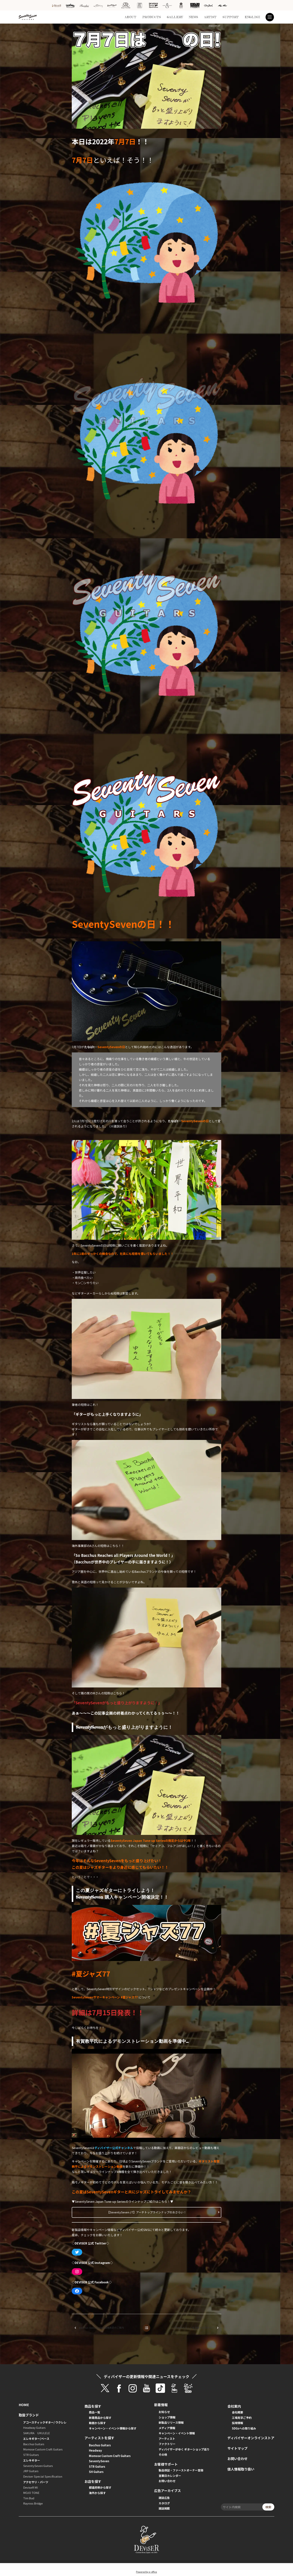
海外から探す (97, 2493)
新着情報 (161, 2404)
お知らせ (164, 2412)
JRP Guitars (30, 2471)
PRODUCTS (151, 17)
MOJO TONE (31, 2493)
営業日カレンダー (170, 2476)
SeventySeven (99, 2461)
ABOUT (130, 17)
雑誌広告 (164, 2498)
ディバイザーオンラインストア (250, 2437)
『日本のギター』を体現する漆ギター (195, 2327)
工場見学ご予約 (242, 2418)
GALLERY (175, 17)
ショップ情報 (167, 2417)
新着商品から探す (100, 2418)
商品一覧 (94, 2412)
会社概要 (237, 2412)
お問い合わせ (167, 2481)
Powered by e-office (146, 2571)
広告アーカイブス (167, 2490)
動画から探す (97, 2423)
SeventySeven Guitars (38, 2466)
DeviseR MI (30, 2487)
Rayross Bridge (33, 2503)
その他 (163, 2454)
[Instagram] (77, 2271)
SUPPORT (231, 17)
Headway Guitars (34, 2428)
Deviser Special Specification (42, 2476)
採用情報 (237, 2423)
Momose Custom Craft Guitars (43, 2449)
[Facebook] (77, 2291)
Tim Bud (28, 2498)
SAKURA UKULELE (36, 2433)
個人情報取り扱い (240, 2469)
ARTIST (210, 17)
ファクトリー (167, 2444)
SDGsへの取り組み (244, 2428)
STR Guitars (31, 2455)
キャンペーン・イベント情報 (177, 2433)
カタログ (164, 2503)
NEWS (193, 17)
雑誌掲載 (164, 2508)
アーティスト (167, 2439)
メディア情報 (167, 2428)
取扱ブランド (29, 2414)
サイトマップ (237, 2448)
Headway (95, 2450)
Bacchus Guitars (33, 2444)
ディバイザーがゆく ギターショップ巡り (184, 2449)
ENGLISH (252, 17)
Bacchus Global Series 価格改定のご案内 (99, 2327)
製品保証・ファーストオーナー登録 (181, 2470)
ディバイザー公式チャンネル (113, 2147)
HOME (24, 2404)
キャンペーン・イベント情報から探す (112, 2428)
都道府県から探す (100, 2487)
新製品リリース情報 (171, 2422)
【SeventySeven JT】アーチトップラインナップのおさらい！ (146, 2212)
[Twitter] (77, 2252)
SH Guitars (96, 2472)
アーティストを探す (99, 2437)
